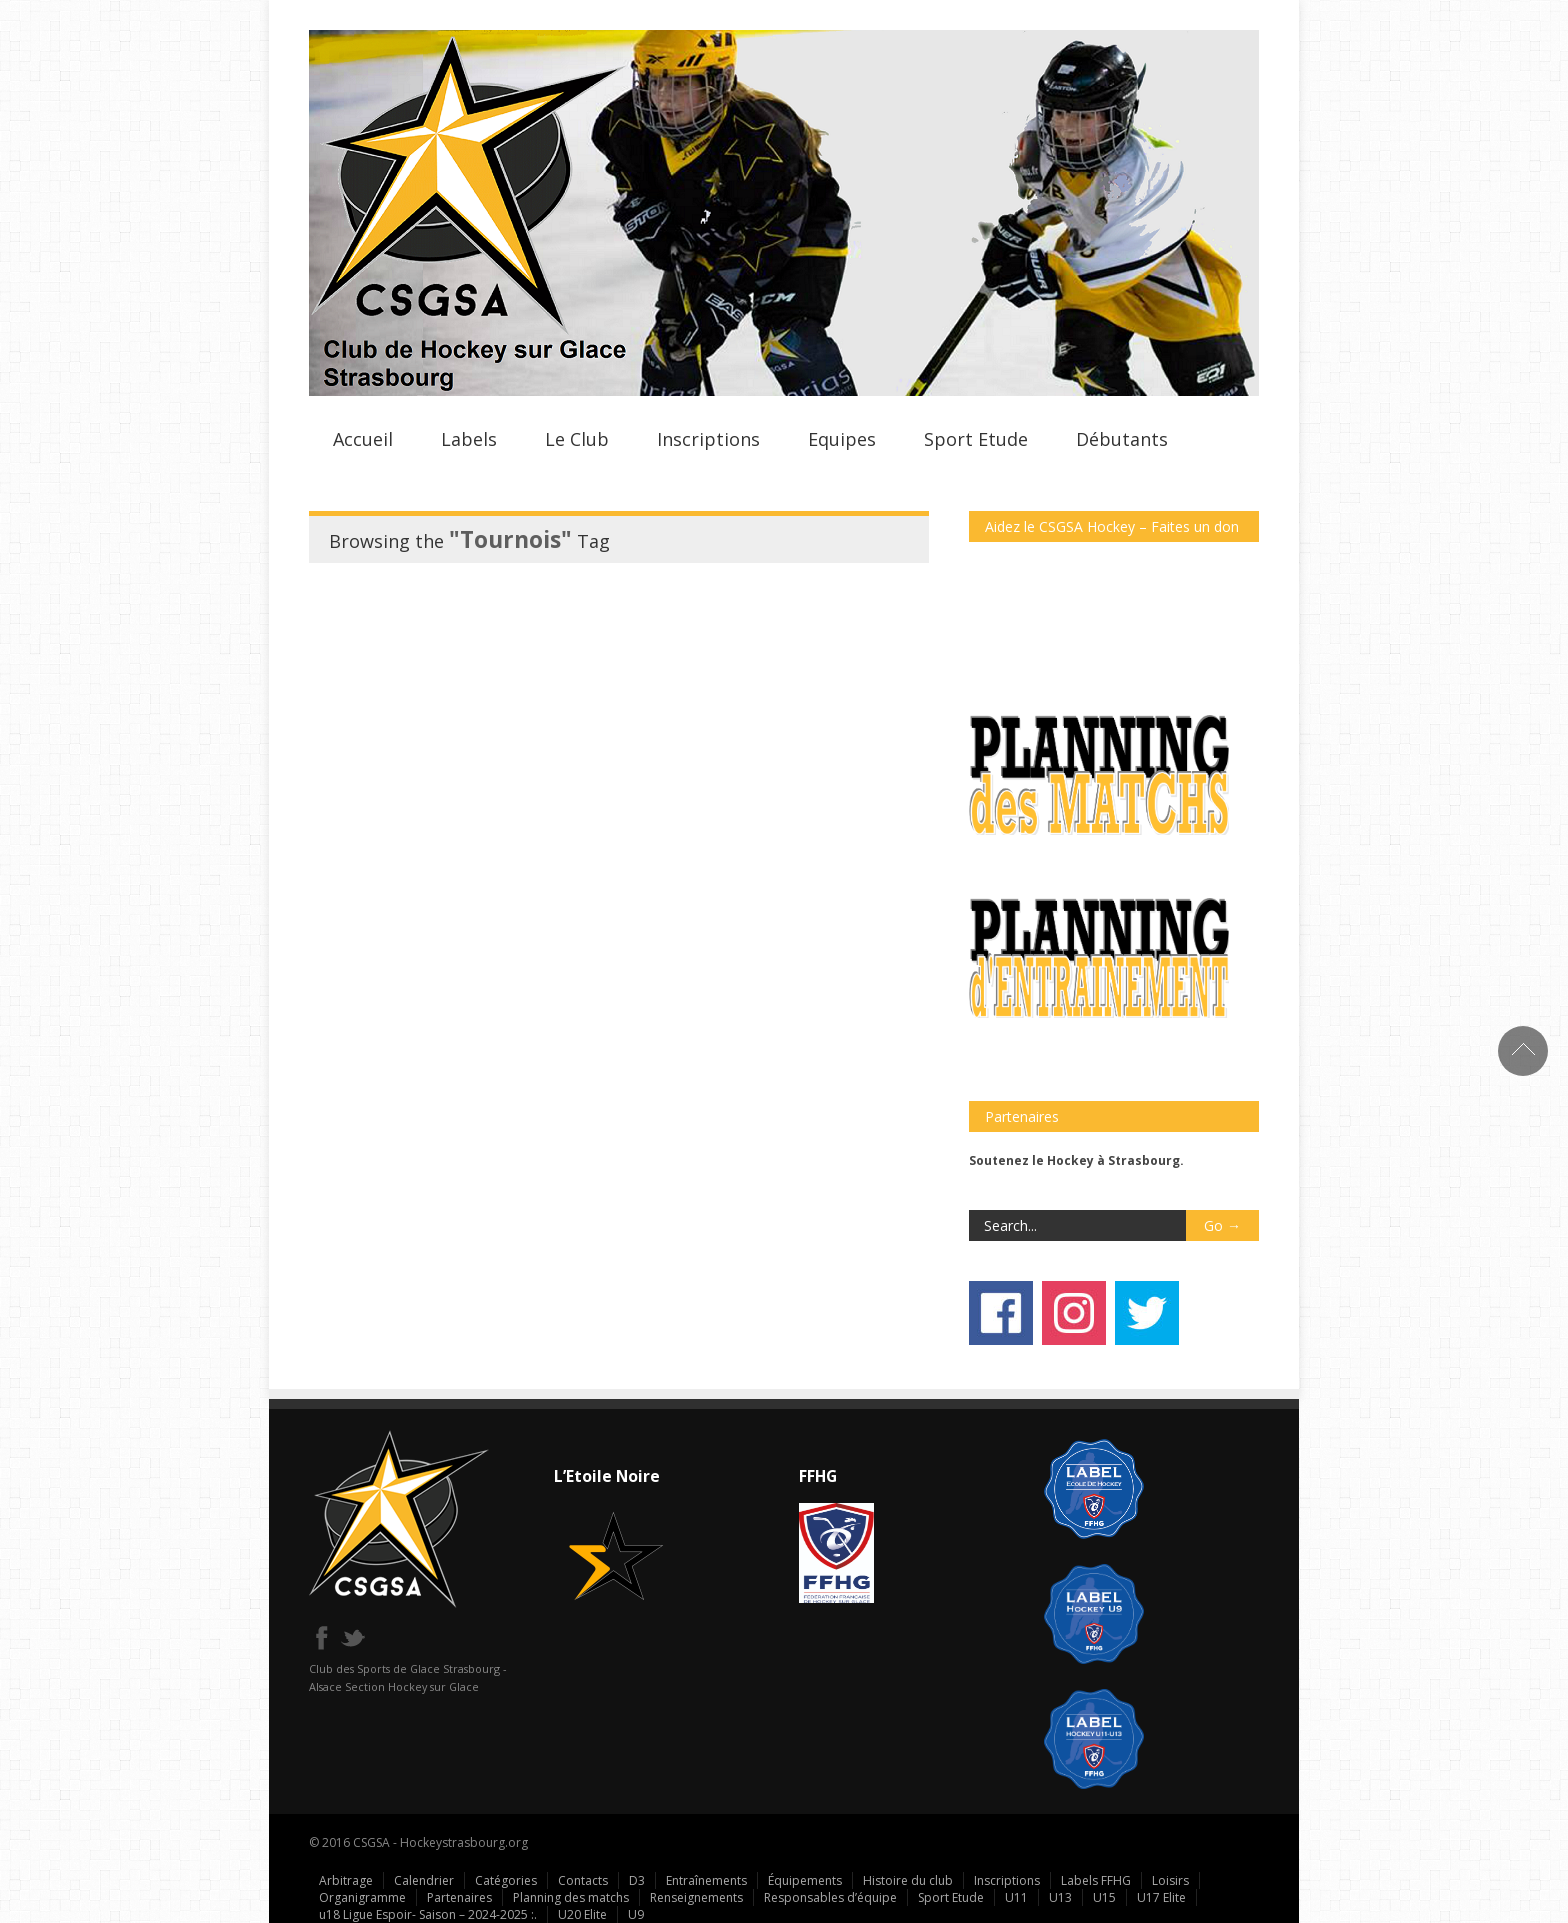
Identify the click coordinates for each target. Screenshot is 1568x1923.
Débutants (1122, 439)
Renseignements (696, 1897)
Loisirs (1170, 1880)
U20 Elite (582, 1914)
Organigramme (362, 1897)
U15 (1104, 1897)
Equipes (842, 439)
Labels (469, 439)
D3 (637, 1880)
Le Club (577, 439)
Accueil (363, 439)
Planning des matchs (571, 1897)
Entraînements (706, 1880)
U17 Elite (1161, 1897)
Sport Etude (976, 439)
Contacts (583, 1880)
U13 (1060, 1897)
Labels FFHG (1096, 1880)
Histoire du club (908, 1880)
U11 (1016, 1897)
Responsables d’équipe (830, 1897)
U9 (636, 1914)
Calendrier (424, 1880)
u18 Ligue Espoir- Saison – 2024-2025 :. (428, 1914)
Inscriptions (708, 439)
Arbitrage (346, 1880)
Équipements (805, 1880)
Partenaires (459, 1897)
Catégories (506, 1880)
